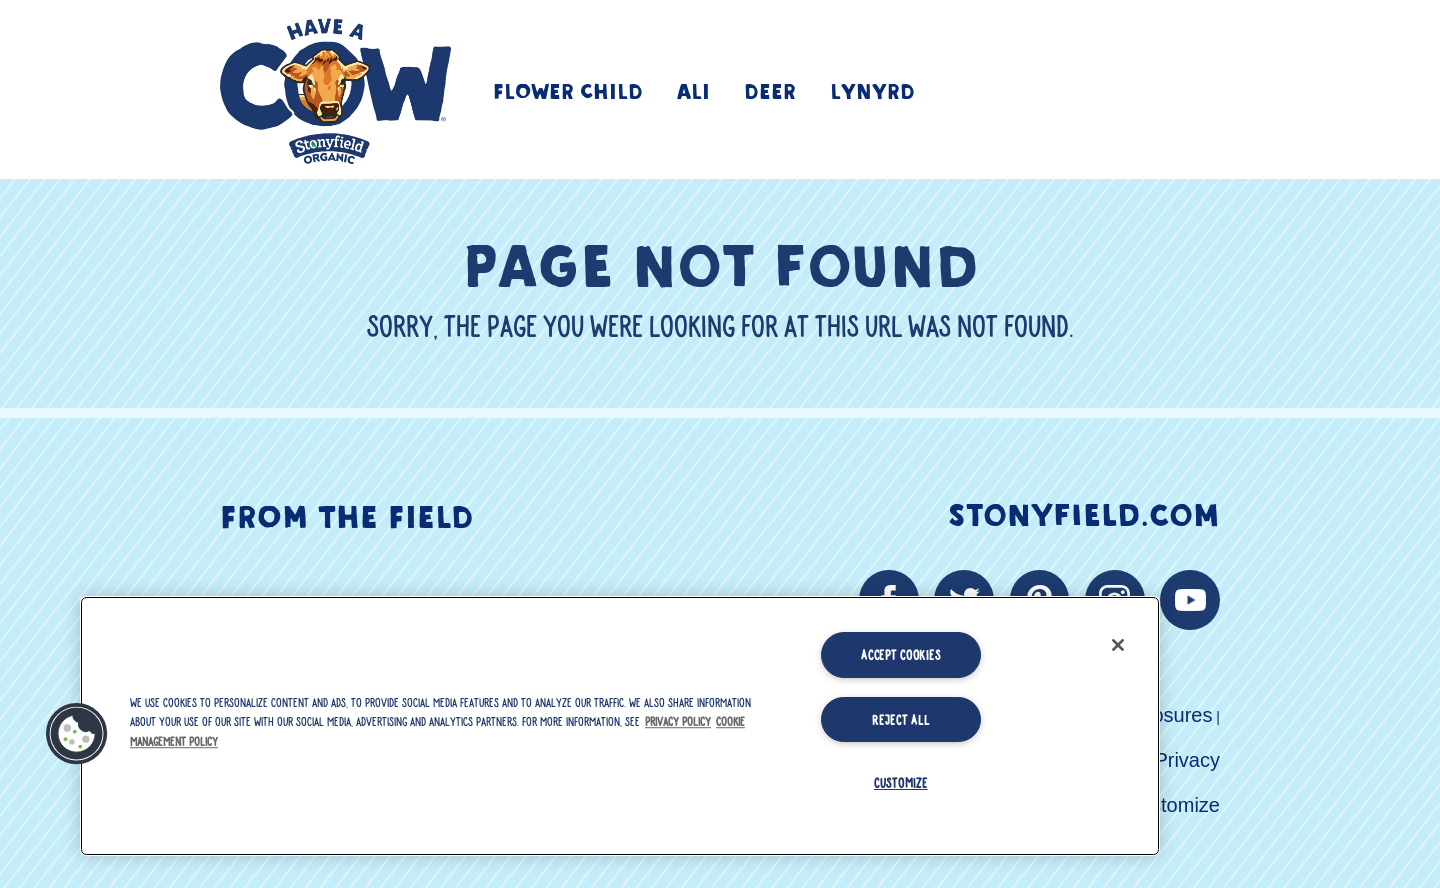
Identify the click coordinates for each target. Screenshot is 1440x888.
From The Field (346, 514)
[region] (620, 726)
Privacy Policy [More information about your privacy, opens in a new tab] (678, 721)
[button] (77, 734)
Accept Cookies (900, 654)
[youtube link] (1190, 600)
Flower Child (568, 89)
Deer (770, 89)
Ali (693, 89)
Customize (1173, 805)
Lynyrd (872, 89)
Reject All (900, 719)
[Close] (1118, 645)
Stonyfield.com (1084, 512)
